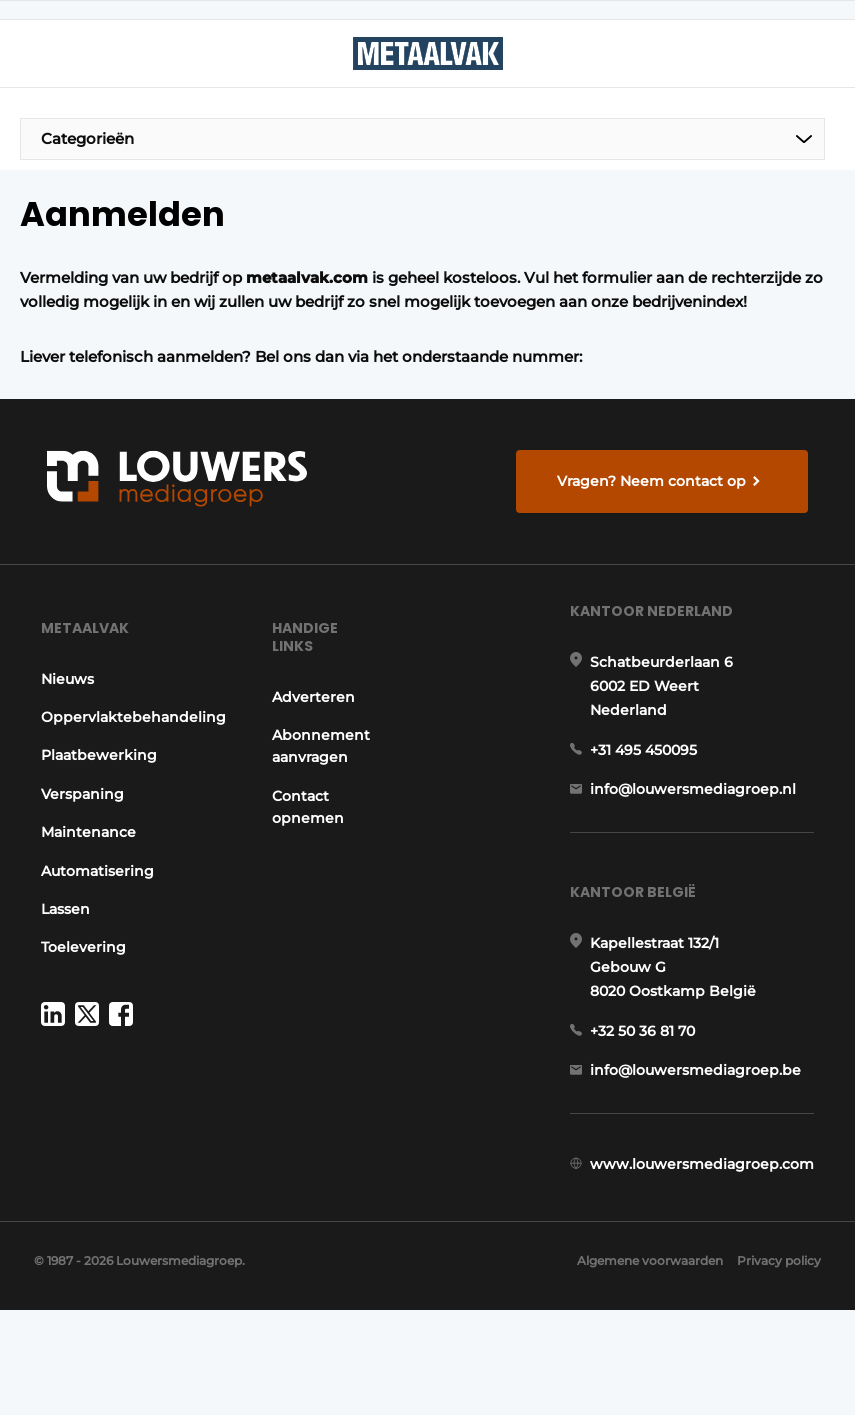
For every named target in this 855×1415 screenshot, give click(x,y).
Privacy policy (779, 1365)
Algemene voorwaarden (640, 1365)
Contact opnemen (311, 837)
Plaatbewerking (92, 786)
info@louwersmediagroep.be (702, 1137)
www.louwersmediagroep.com (709, 1240)
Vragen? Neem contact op (656, 488)
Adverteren (316, 727)
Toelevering (76, 977)
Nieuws (60, 709)
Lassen (58, 939)
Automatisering (90, 901)
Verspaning (75, 824)
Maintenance (81, 862)
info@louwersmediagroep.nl (700, 837)
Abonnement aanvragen (324, 776)
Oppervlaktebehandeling (126, 747)
